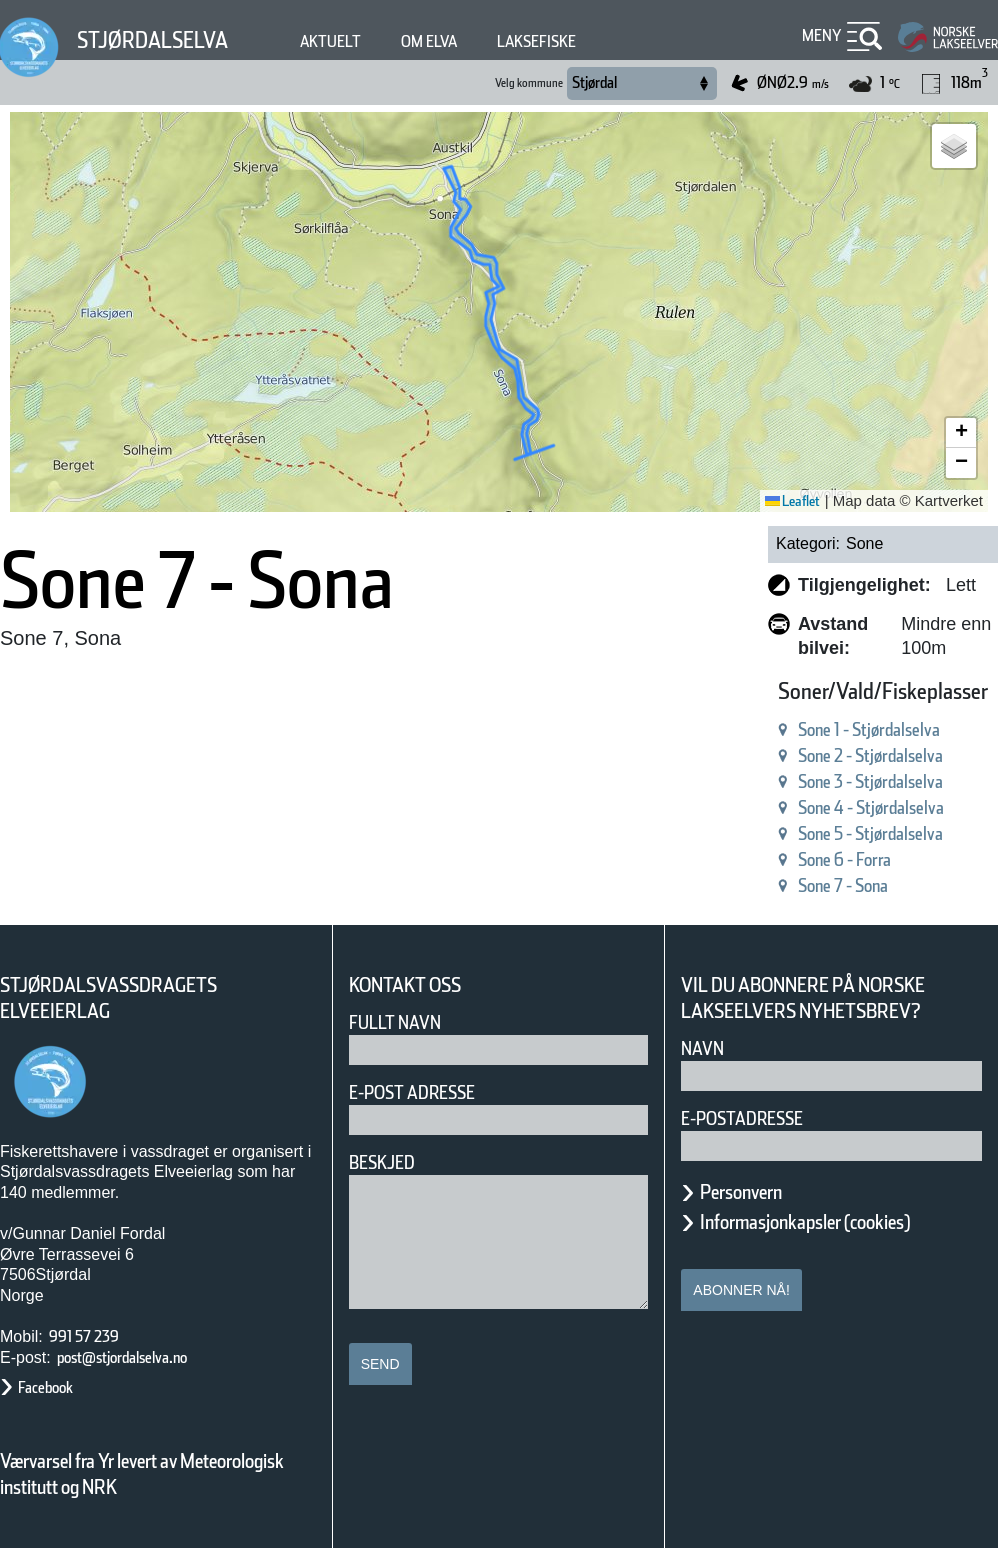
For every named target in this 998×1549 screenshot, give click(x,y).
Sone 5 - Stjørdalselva (831, 833)
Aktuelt (360, 41)
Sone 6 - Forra (796, 859)
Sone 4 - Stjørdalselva (831, 807)
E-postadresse (755, 1143)
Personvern (756, 1217)
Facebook (55, 1387)
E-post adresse (426, 1092)
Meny (819, 35)
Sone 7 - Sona (795, 885)
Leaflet (785, 501)
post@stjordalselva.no (145, 1357)
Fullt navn (403, 1022)
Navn (706, 1073)
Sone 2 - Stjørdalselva (831, 755)
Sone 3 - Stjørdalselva (831, 781)
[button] (954, 146)
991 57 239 (95, 1336)
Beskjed (388, 1162)
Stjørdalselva (165, 39)
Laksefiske (592, 41)
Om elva (469, 41)
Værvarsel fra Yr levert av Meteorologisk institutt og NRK (152, 1474)
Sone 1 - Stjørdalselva (831, 729)
